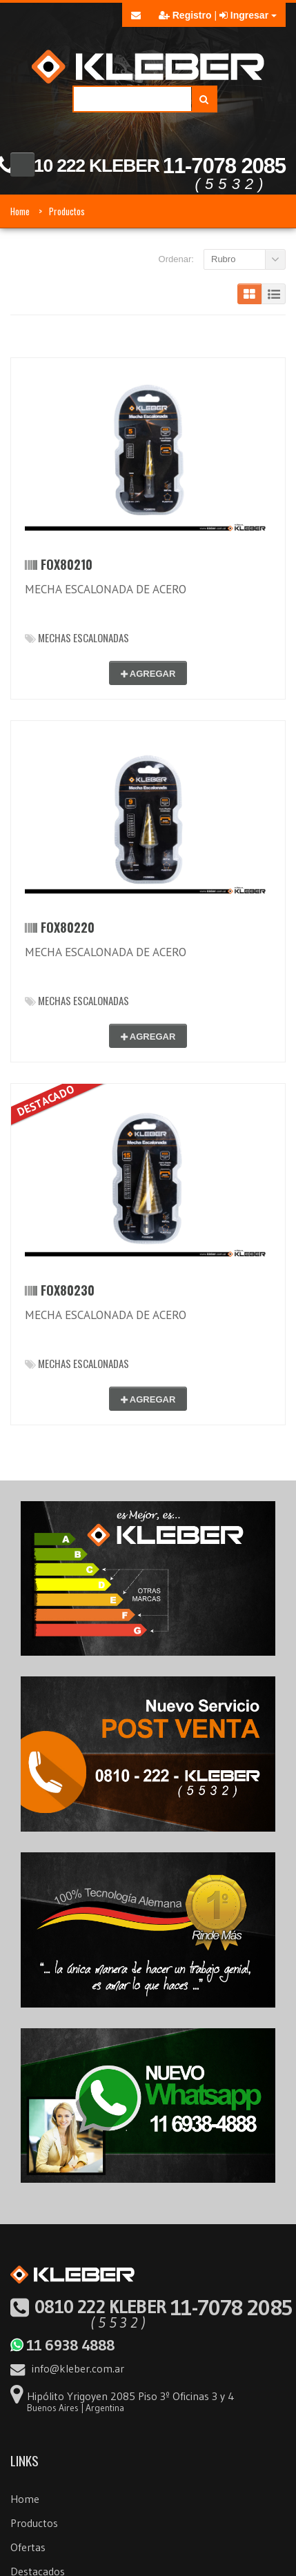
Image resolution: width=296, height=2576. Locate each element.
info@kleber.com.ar (67, 2368)
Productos (67, 211)
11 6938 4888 (62, 2345)
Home (20, 211)
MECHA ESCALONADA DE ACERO (105, 589)
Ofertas (28, 2547)
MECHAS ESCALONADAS (77, 637)
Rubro (223, 259)
